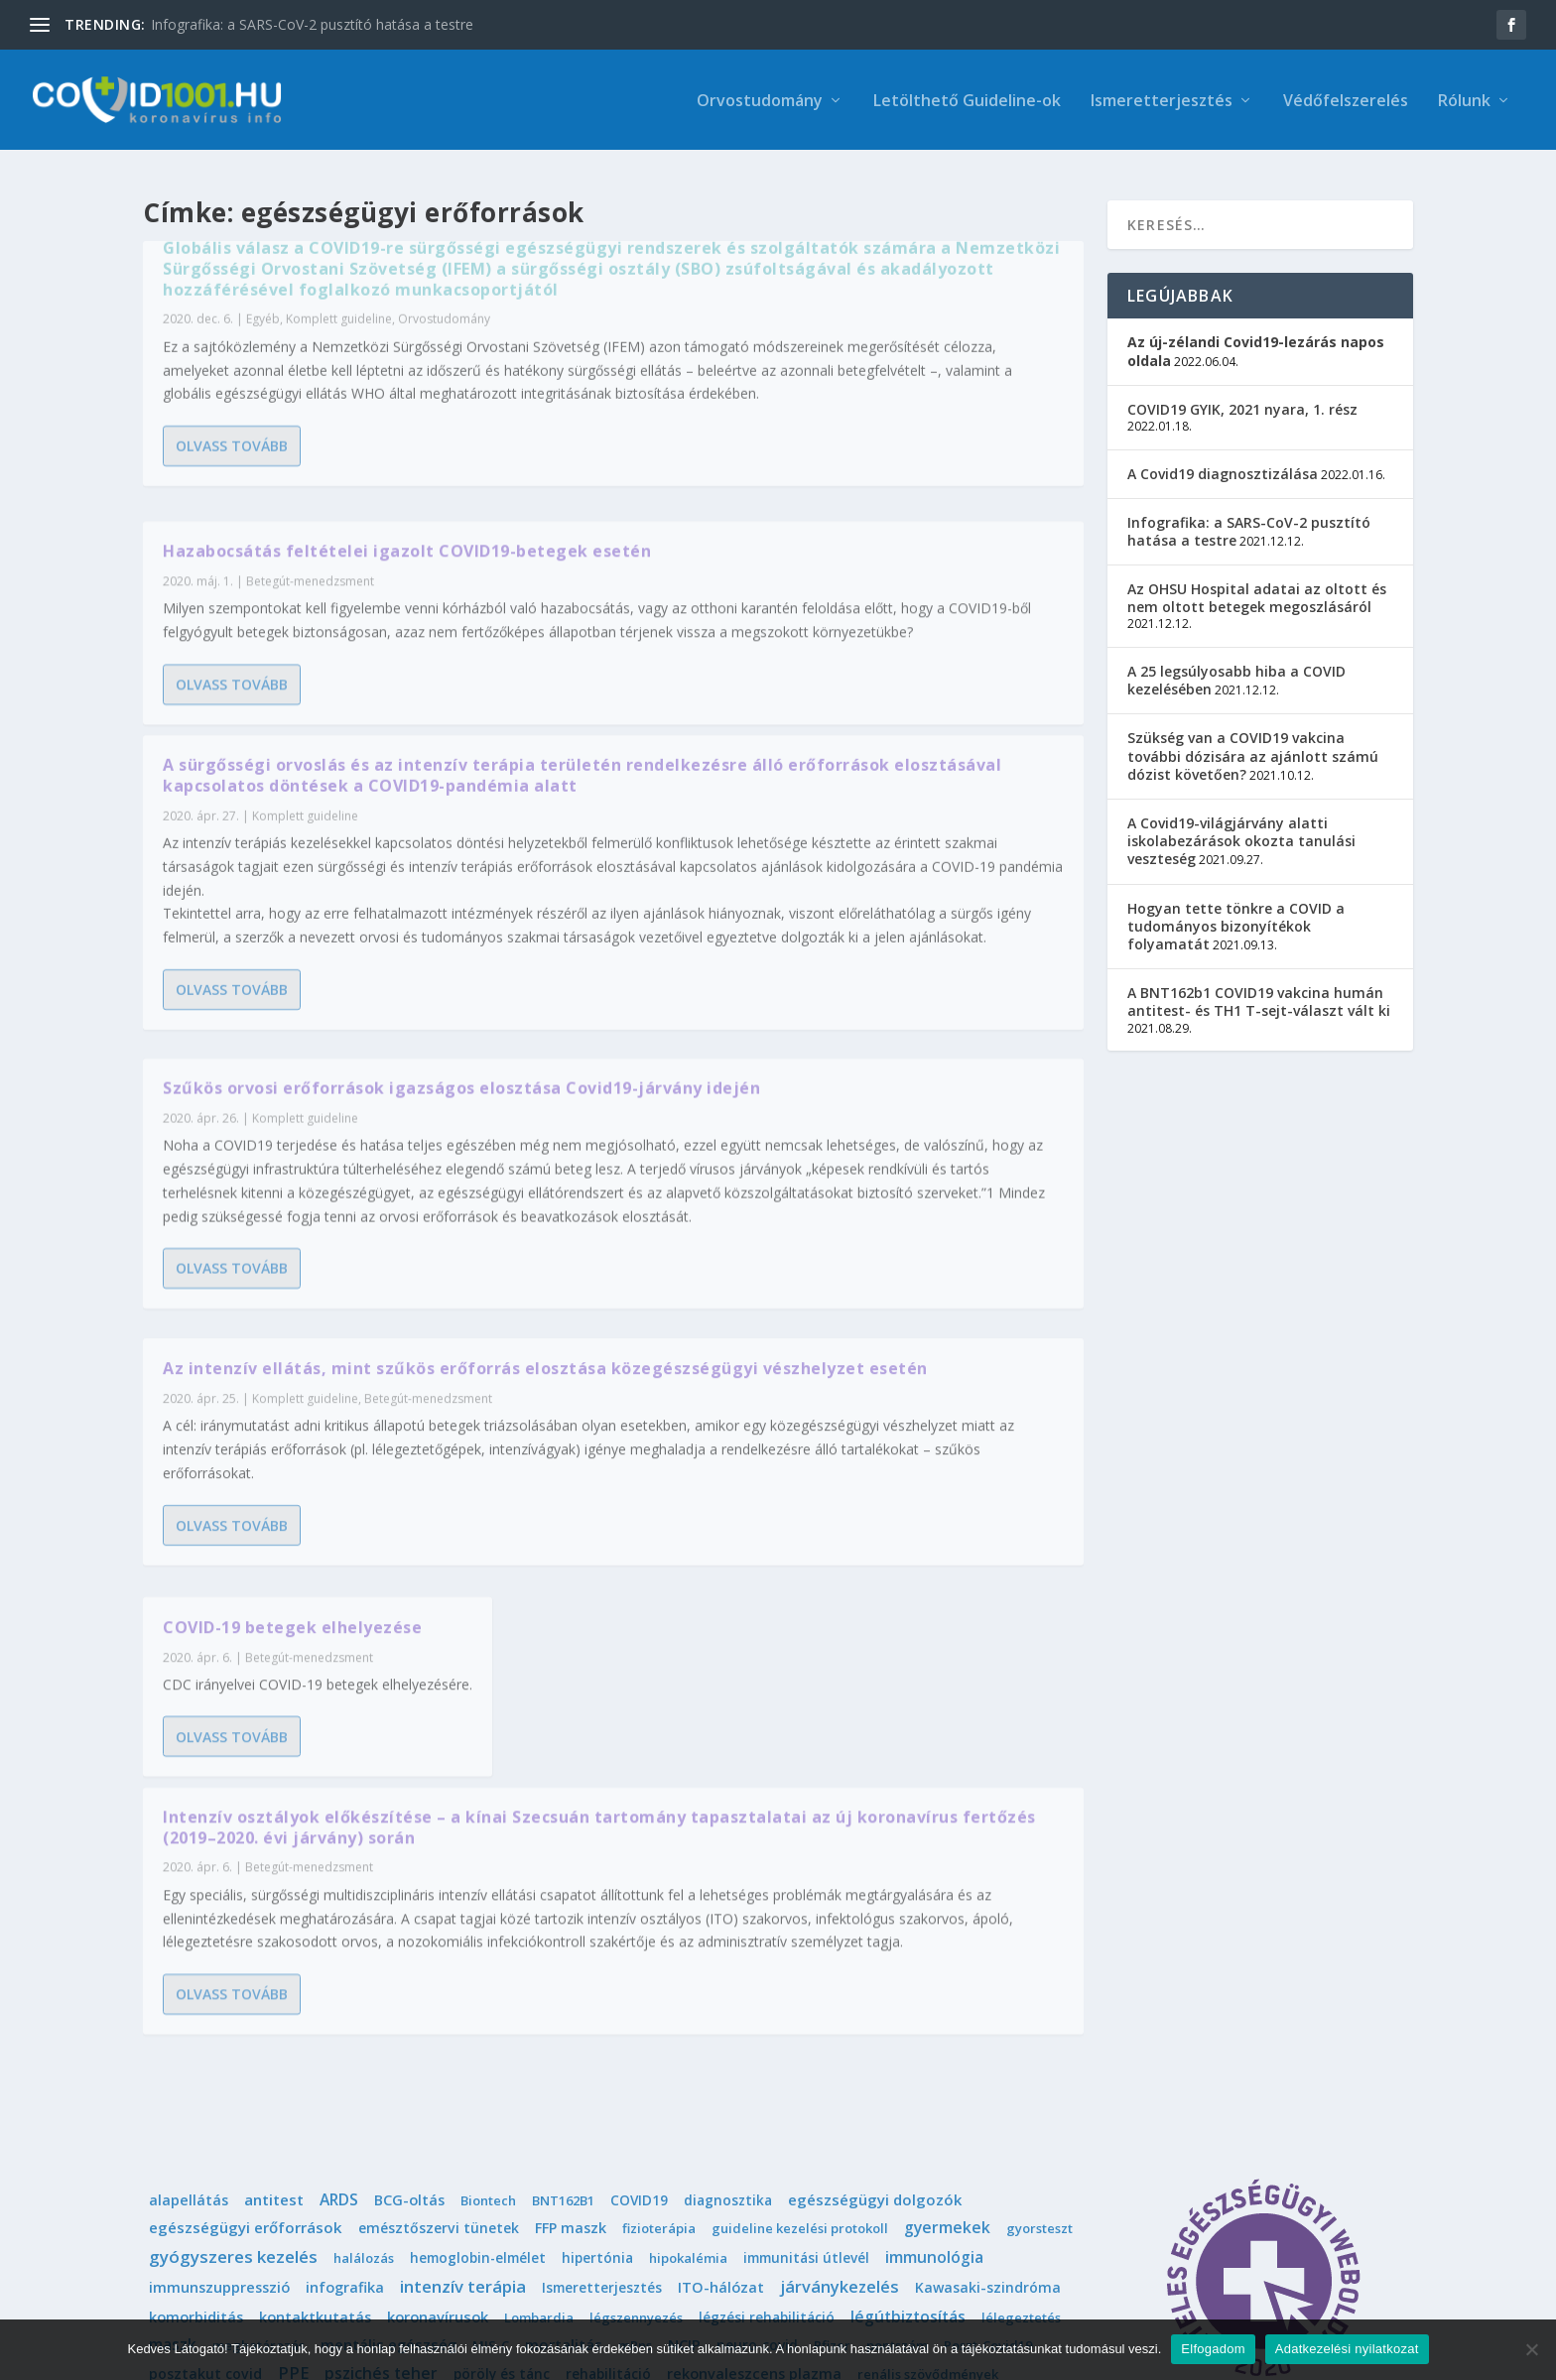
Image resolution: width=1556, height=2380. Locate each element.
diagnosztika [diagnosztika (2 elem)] (728, 1978)
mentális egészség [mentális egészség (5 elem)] (388, 2123)
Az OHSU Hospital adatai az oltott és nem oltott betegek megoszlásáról (1256, 585)
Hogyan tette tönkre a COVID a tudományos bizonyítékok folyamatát (1236, 913)
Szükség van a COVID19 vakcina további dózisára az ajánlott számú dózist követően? (1252, 743)
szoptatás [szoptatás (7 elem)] (520, 2181)
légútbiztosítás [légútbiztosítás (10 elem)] (908, 2095)
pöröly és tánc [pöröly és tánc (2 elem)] (502, 2152)
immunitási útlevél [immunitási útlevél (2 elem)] (806, 2036)
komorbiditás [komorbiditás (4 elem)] (196, 2095)
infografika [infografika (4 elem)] (345, 2066)
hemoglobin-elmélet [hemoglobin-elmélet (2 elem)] (478, 2036)
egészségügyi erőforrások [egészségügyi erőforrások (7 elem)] (245, 2006)
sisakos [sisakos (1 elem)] (395, 2182)
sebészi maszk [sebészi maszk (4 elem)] (306, 2181)
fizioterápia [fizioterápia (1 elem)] (659, 2007)
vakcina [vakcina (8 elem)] (1023, 2209)
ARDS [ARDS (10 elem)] (339, 1978)
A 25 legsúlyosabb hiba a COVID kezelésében (1236, 668)
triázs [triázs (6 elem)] (454, 2209)
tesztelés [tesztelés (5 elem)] (265, 2209)
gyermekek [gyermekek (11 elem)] (947, 2006)
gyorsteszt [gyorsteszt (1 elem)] (1039, 2007)
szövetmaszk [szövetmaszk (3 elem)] (620, 2181)
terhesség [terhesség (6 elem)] (1036, 2181)
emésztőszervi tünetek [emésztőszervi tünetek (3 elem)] (438, 2006)
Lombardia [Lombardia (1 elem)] (539, 2096)
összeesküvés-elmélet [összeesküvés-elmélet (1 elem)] (712, 2239)
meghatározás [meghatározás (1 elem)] (258, 2124)
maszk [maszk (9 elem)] (172, 2123)
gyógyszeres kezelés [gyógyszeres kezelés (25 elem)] (233, 2035)
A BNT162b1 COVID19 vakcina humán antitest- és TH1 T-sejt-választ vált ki (1258, 989)
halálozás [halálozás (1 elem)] (363, 2037)
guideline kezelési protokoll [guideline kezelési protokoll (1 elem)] (800, 2007)
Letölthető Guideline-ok (967, 100)
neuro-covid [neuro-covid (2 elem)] (757, 2123)
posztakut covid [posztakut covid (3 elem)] (205, 2152)
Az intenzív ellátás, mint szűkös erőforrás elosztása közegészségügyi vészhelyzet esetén (364, 1172)
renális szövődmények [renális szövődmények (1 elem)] (927, 2153)
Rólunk (1464, 100)
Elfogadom (1212, 2348)
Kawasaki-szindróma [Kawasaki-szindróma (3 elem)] (988, 2066)
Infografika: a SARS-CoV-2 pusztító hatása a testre (312, 24)
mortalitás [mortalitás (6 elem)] (563, 2123)
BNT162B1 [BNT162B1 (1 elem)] (563, 1979)
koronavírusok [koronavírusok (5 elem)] (437, 2095)
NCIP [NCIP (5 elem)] (684, 2123)
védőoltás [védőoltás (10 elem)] (469, 2238)
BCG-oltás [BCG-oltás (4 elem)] (409, 1978)
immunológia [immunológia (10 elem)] (934, 2036)
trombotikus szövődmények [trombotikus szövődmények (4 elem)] (590, 2209)
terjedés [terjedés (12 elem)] (182, 2209)
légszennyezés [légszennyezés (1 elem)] (636, 2096)
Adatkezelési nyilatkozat (1347, 2348)
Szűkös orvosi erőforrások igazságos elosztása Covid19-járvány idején (844, 587)
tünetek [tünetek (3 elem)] (951, 2209)
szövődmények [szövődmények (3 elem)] (734, 2181)
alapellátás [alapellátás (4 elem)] (188, 1978)
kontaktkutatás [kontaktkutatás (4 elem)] (315, 2095)
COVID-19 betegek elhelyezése (774, 966)
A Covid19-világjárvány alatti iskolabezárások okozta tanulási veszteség (1241, 829)
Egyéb (263, 392)
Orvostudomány (760, 100)
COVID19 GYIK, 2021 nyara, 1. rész (1242, 396)
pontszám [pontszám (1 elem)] (897, 2124)
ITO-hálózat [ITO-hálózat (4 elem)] (721, 2066)
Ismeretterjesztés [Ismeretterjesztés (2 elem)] (602, 2066)
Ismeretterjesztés (1161, 100)
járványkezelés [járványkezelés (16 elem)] (839, 2065)
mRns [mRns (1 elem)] (635, 2124)
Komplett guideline (339, 392)
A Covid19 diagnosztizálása (1222, 460)
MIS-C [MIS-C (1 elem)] (490, 2124)
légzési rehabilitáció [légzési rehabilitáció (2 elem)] (767, 2095)
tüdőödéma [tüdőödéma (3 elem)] (867, 2209)
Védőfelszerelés (1345, 100)
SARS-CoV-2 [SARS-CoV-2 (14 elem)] (194, 2181)
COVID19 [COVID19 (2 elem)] (639, 1978)
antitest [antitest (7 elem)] (274, 1978)
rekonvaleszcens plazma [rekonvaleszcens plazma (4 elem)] (754, 2152)
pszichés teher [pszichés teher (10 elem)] (381, 2152)
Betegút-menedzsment (428, 1211)
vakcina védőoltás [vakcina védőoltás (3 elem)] (212, 2238)
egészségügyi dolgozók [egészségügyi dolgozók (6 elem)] (875, 1978)
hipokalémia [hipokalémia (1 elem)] (688, 2037)
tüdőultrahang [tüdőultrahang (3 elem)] (758, 2209)
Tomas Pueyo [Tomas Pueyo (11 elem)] (367, 2209)
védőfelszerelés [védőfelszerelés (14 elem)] (354, 2238)
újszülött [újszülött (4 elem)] (828, 2238)
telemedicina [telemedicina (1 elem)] (941, 2182)
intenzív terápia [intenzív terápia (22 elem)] (463, 2065)
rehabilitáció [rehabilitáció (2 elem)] (608, 2152)
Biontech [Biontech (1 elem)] (488, 1979)
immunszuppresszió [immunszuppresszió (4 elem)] (219, 2066)
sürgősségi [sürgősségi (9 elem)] (842, 2181)
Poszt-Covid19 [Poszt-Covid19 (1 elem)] (988, 2124)
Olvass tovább (232, 589)
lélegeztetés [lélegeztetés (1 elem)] (1021, 2096)
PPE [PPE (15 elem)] (293, 2152)
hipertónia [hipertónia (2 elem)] (597, 2036)
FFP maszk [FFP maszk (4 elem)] (570, 2006)
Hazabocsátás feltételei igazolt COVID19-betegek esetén (821, 269)
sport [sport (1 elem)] (450, 2182)
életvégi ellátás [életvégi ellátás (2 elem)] (575, 2238)
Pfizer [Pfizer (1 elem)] (832, 2124)
